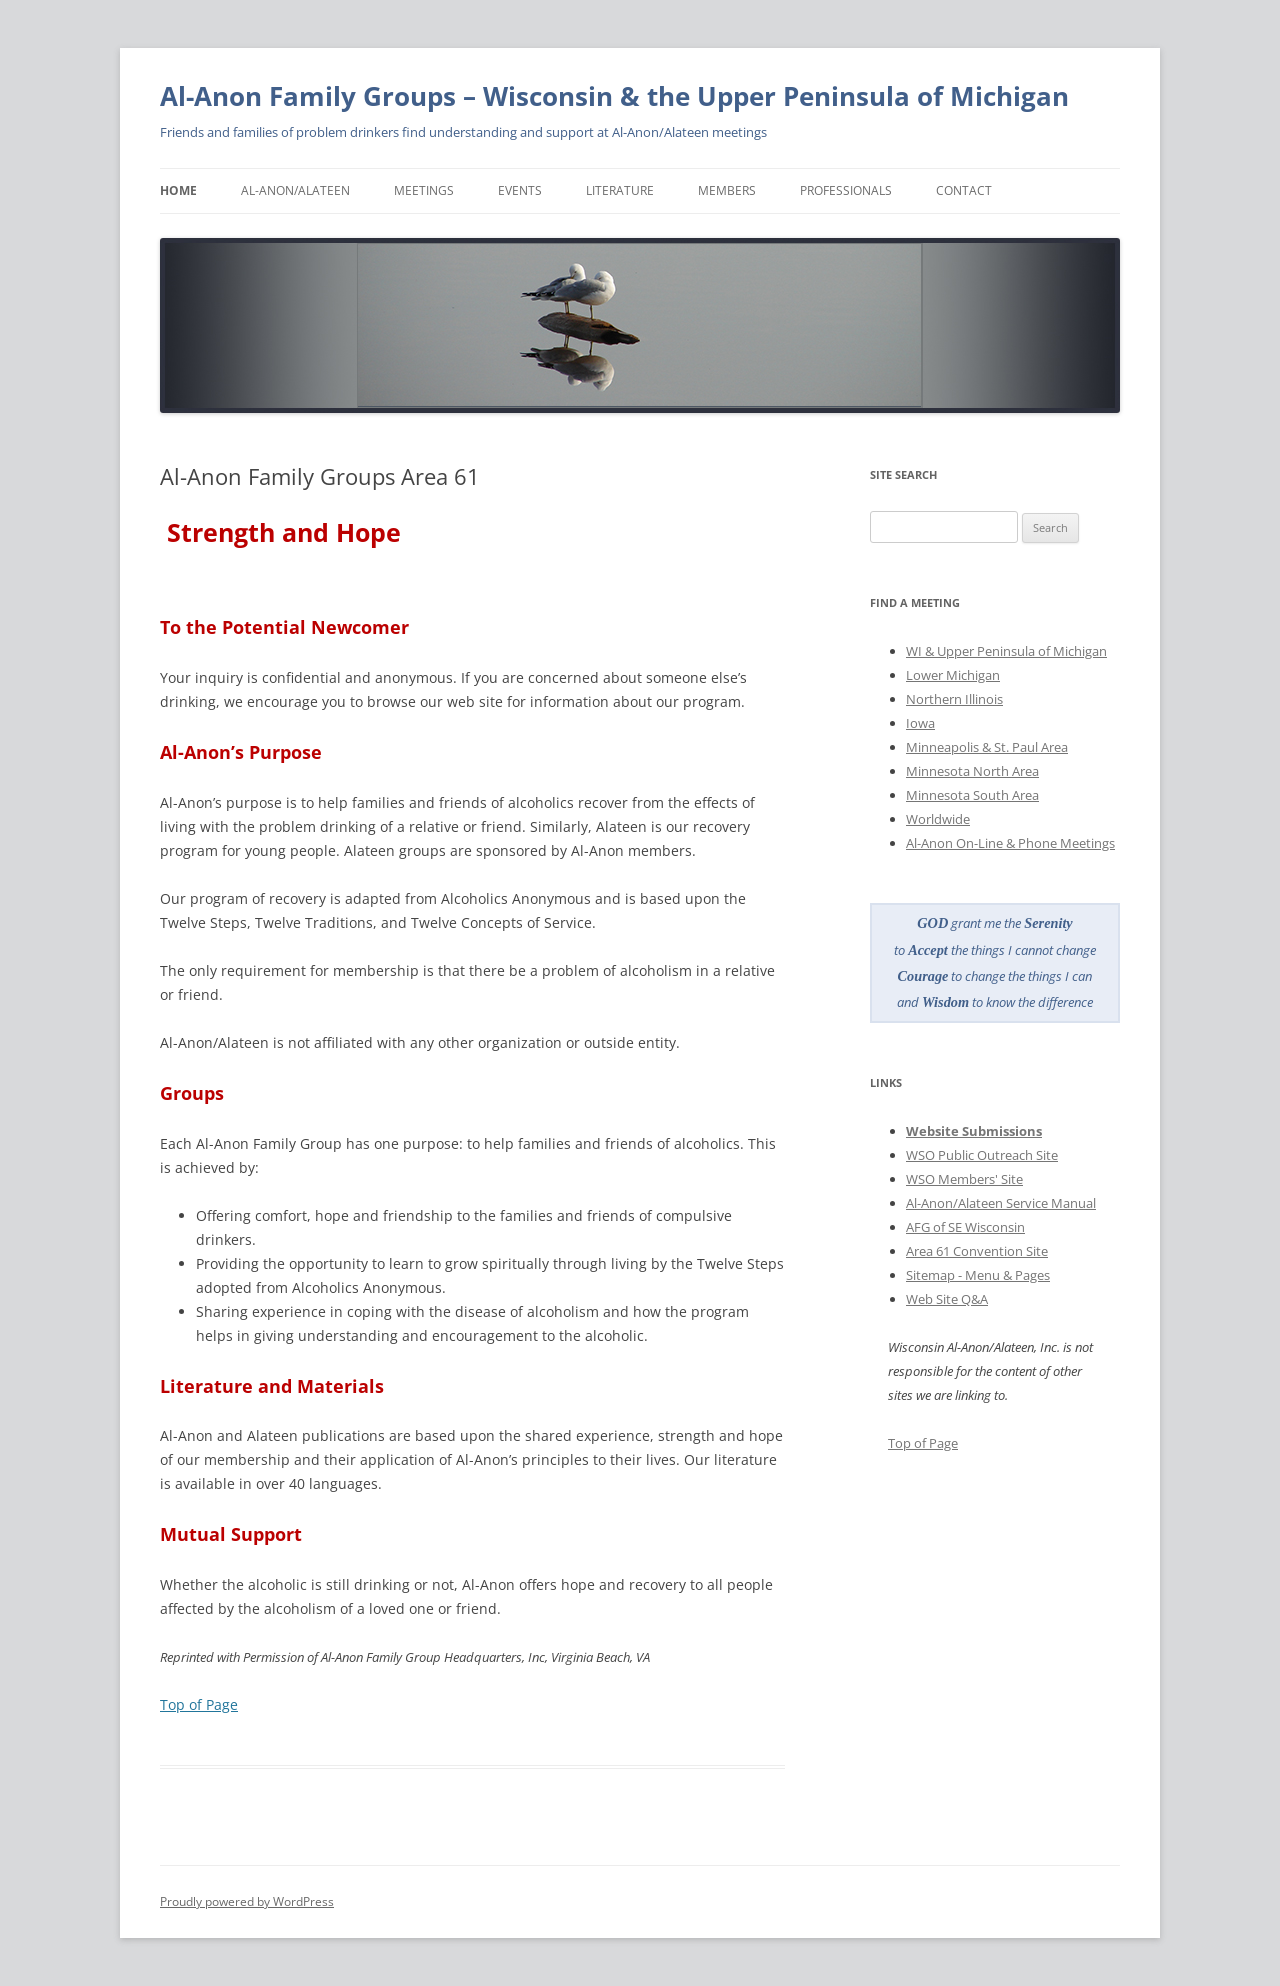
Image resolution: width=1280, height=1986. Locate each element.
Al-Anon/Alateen (295, 190)
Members (727, 190)
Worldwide (938, 819)
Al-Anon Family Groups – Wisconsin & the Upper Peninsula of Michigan (614, 96)
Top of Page (199, 1704)
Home (178, 190)
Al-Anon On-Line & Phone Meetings (1010, 843)
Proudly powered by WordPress (247, 1901)
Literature (620, 190)
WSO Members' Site (964, 1179)
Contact (964, 190)
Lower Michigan (953, 675)
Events (520, 190)
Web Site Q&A (947, 1299)
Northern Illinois (954, 699)
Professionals (846, 190)
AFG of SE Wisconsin (965, 1227)
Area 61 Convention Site (977, 1251)
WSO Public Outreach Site (982, 1155)
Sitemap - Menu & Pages (978, 1275)
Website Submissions (974, 1131)
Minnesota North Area (972, 771)
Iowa (920, 723)
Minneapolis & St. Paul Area (987, 747)
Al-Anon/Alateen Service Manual (1001, 1203)
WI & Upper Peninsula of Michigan (1006, 651)
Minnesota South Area (972, 795)
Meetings (424, 190)
